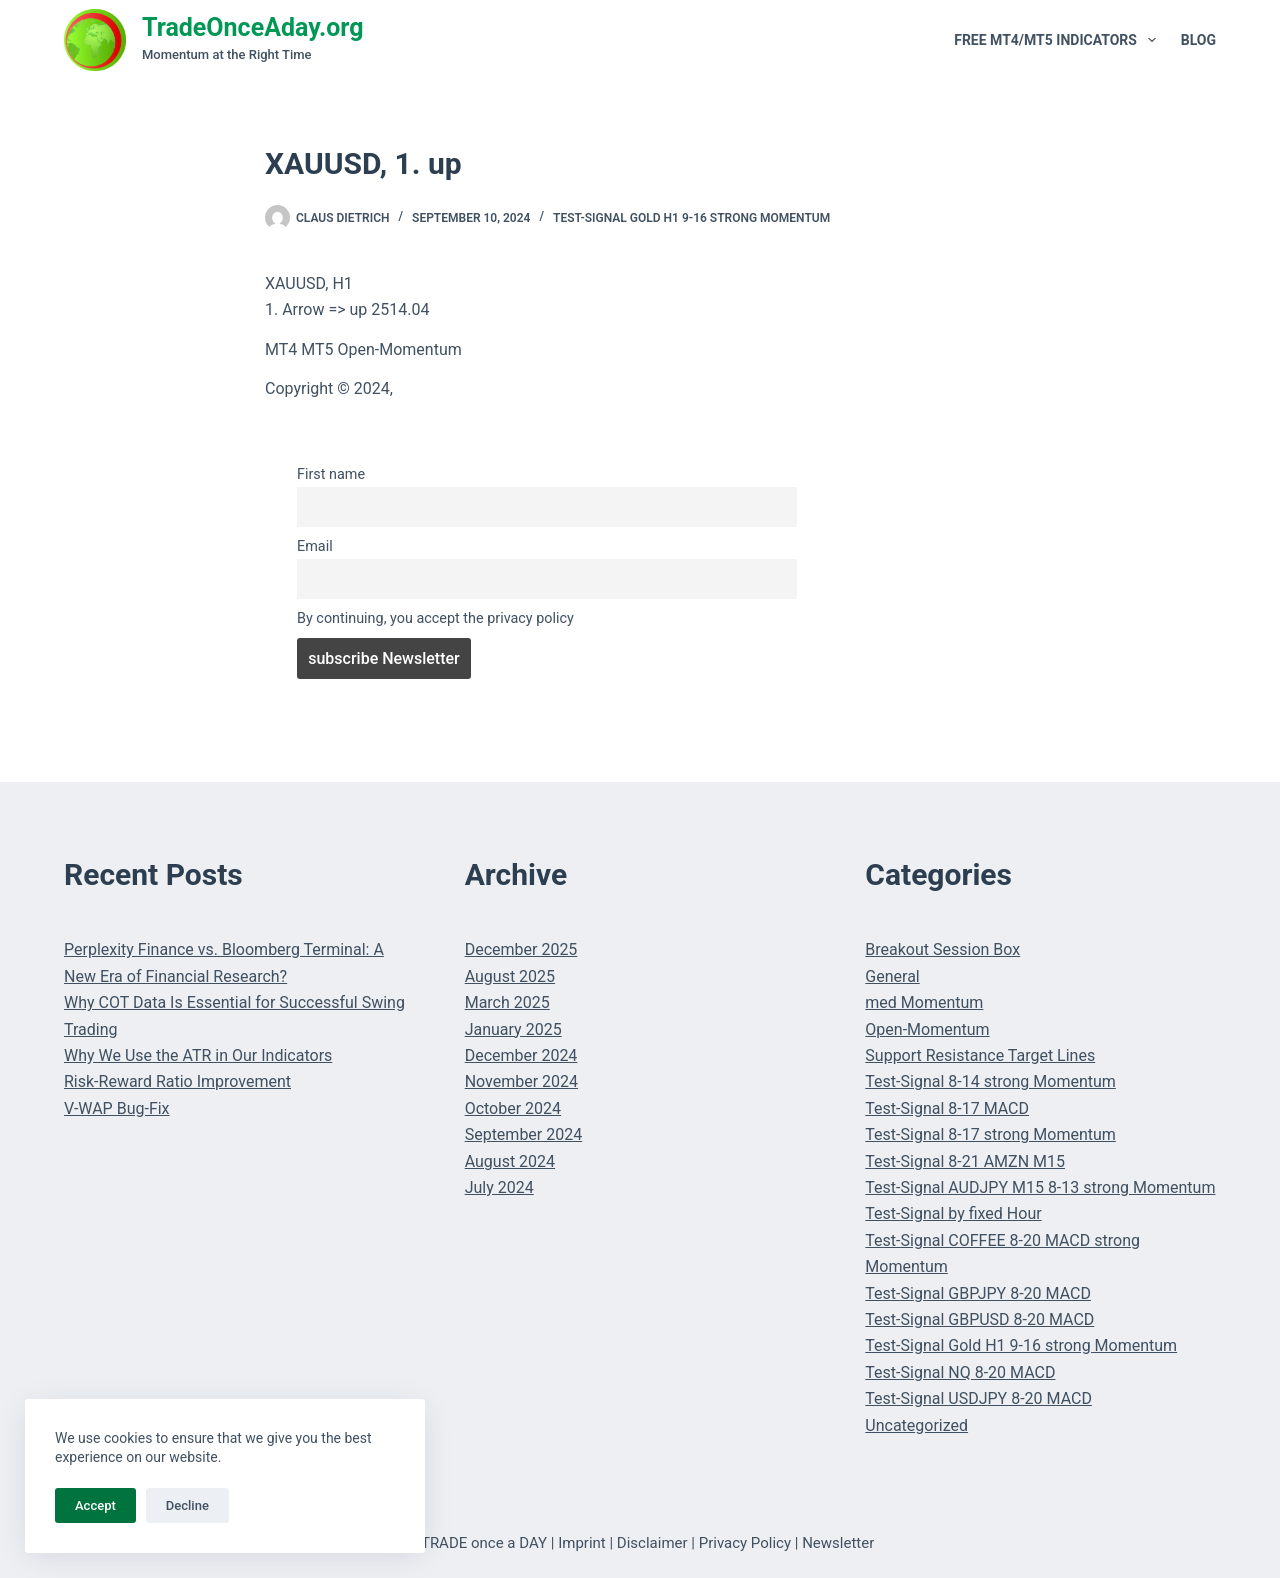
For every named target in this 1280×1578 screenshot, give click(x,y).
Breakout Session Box (942, 949)
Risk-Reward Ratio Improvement (177, 1081)
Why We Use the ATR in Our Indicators (198, 1055)
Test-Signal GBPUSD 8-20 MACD (979, 1319)
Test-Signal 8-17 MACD (947, 1108)
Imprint (582, 1543)
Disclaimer (652, 1543)
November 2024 (521, 1081)
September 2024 (524, 1134)
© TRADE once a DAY (476, 1543)
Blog (1198, 40)
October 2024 (513, 1108)
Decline (187, 1505)
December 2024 (521, 1055)
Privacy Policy (745, 1543)
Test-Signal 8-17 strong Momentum (990, 1134)
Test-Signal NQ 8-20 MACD (960, 1372)
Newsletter (838, 1543)
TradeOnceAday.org (253, 27)
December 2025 (521, 949)
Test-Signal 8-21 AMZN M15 (965, 1161)
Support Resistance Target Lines (980, 1055)
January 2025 (513, 1029)
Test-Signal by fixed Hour (953, 1213)
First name (331, 474)
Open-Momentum (927, 1029)
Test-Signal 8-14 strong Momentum (990, 1081)
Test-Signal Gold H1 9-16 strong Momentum (691, 218)
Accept (95, 1505)
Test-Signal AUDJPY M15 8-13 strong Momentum (1040, 1187)
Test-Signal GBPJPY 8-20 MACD (978, 1293)
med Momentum (924, 1002)
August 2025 (510, 976)
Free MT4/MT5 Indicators (1059, 40)
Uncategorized (916, 1425)
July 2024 (499, 1187)
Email (315, 546)
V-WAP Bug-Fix (117, 1108)
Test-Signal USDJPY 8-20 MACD (978, 1398)
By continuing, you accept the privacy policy (435, 618)
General (892, 976)
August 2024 (510, 1161)
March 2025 (507, 1002)
